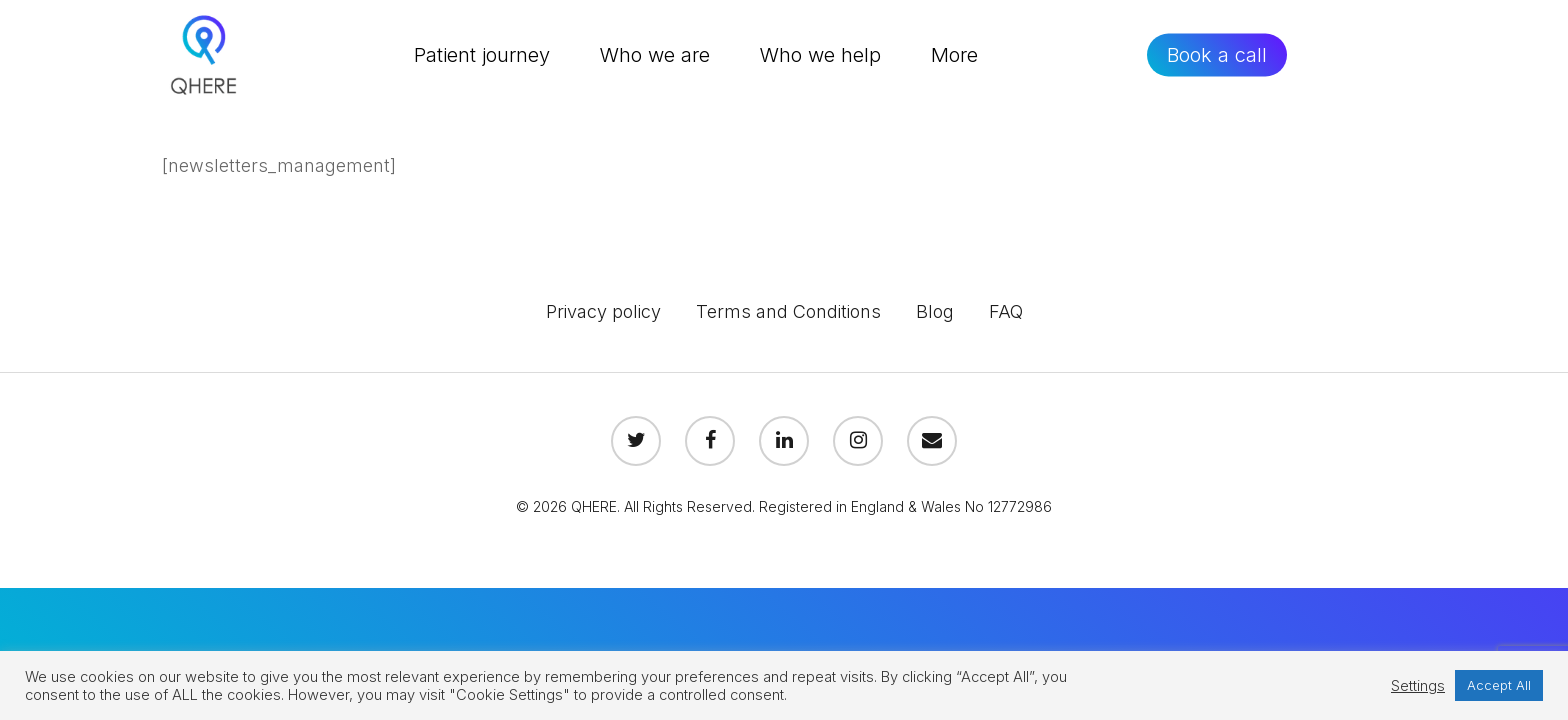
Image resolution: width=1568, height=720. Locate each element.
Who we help (820, 55)
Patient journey (482, 55)
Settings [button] (1418, 686)
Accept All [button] (1499, 685)
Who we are (655, 55)
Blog (935, 311)
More (954, 55)
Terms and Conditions (788, 311)
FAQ (1006, 311)
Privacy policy (603, 311)
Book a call (1217, 55)
